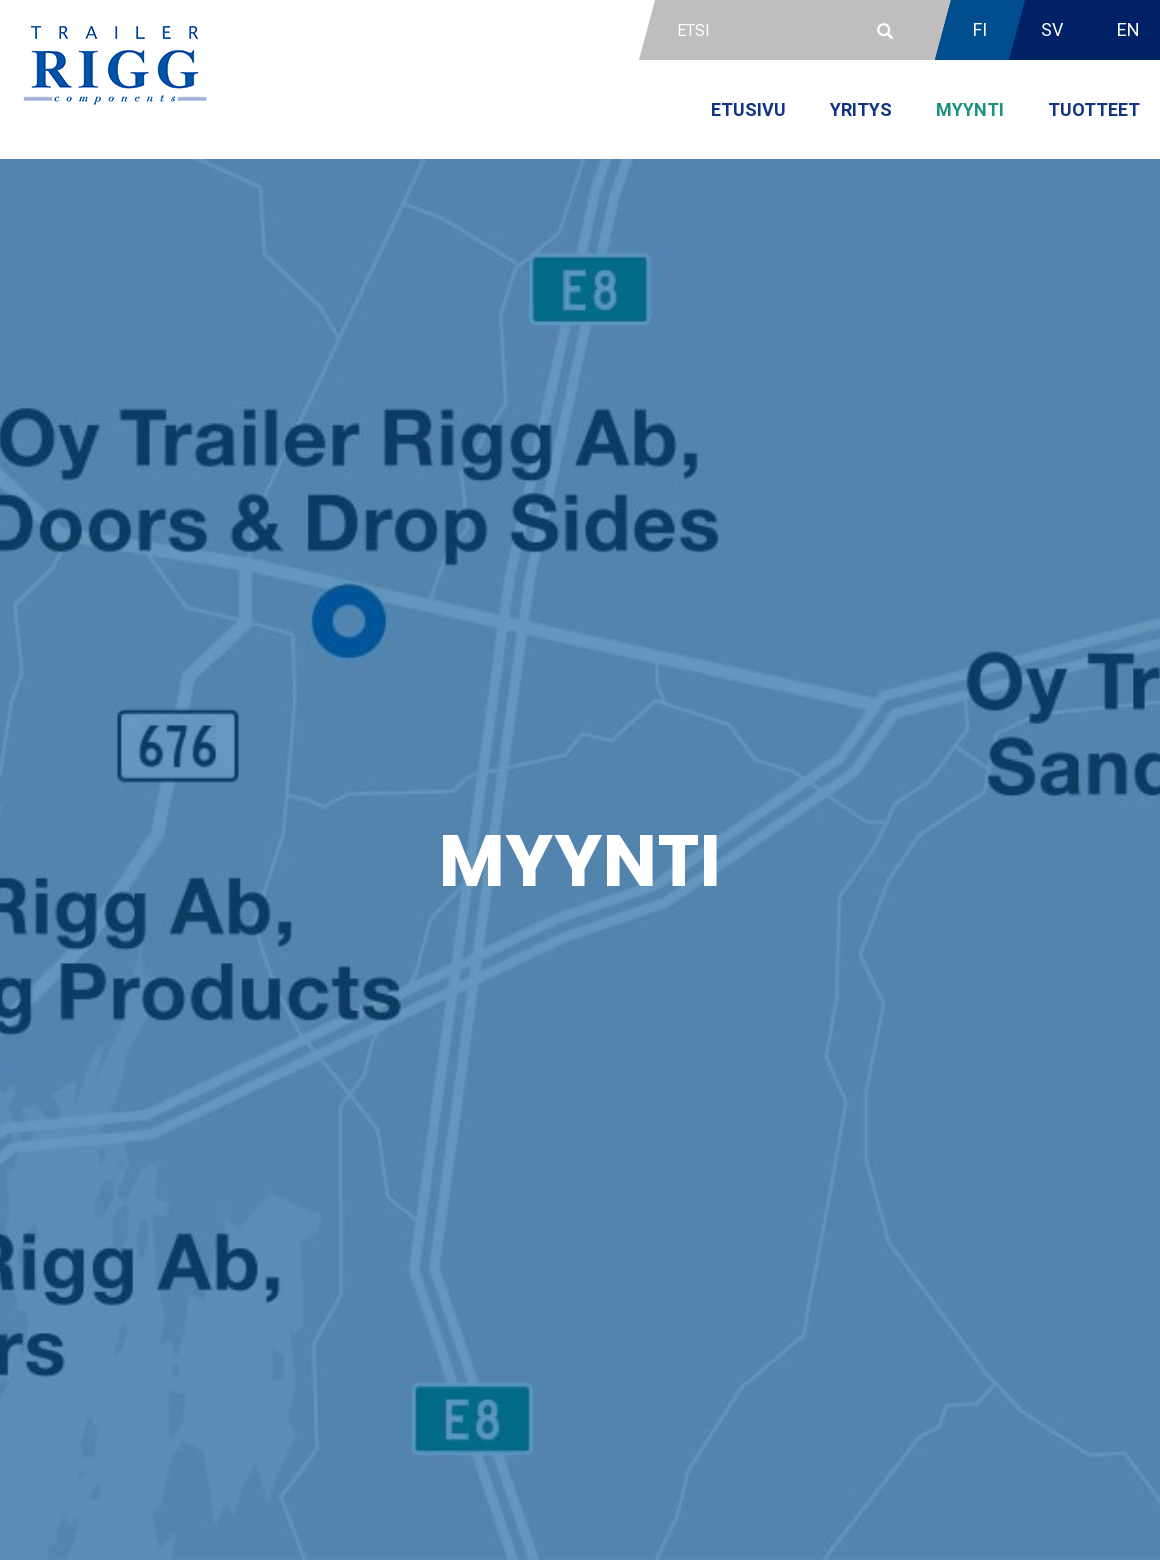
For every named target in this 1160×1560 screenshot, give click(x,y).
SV (1052, 29)
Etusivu (748, 109)
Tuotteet (1094, 109)
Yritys (861, 109)
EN (1128, 29)
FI (980, 29)
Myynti (970, 109)
